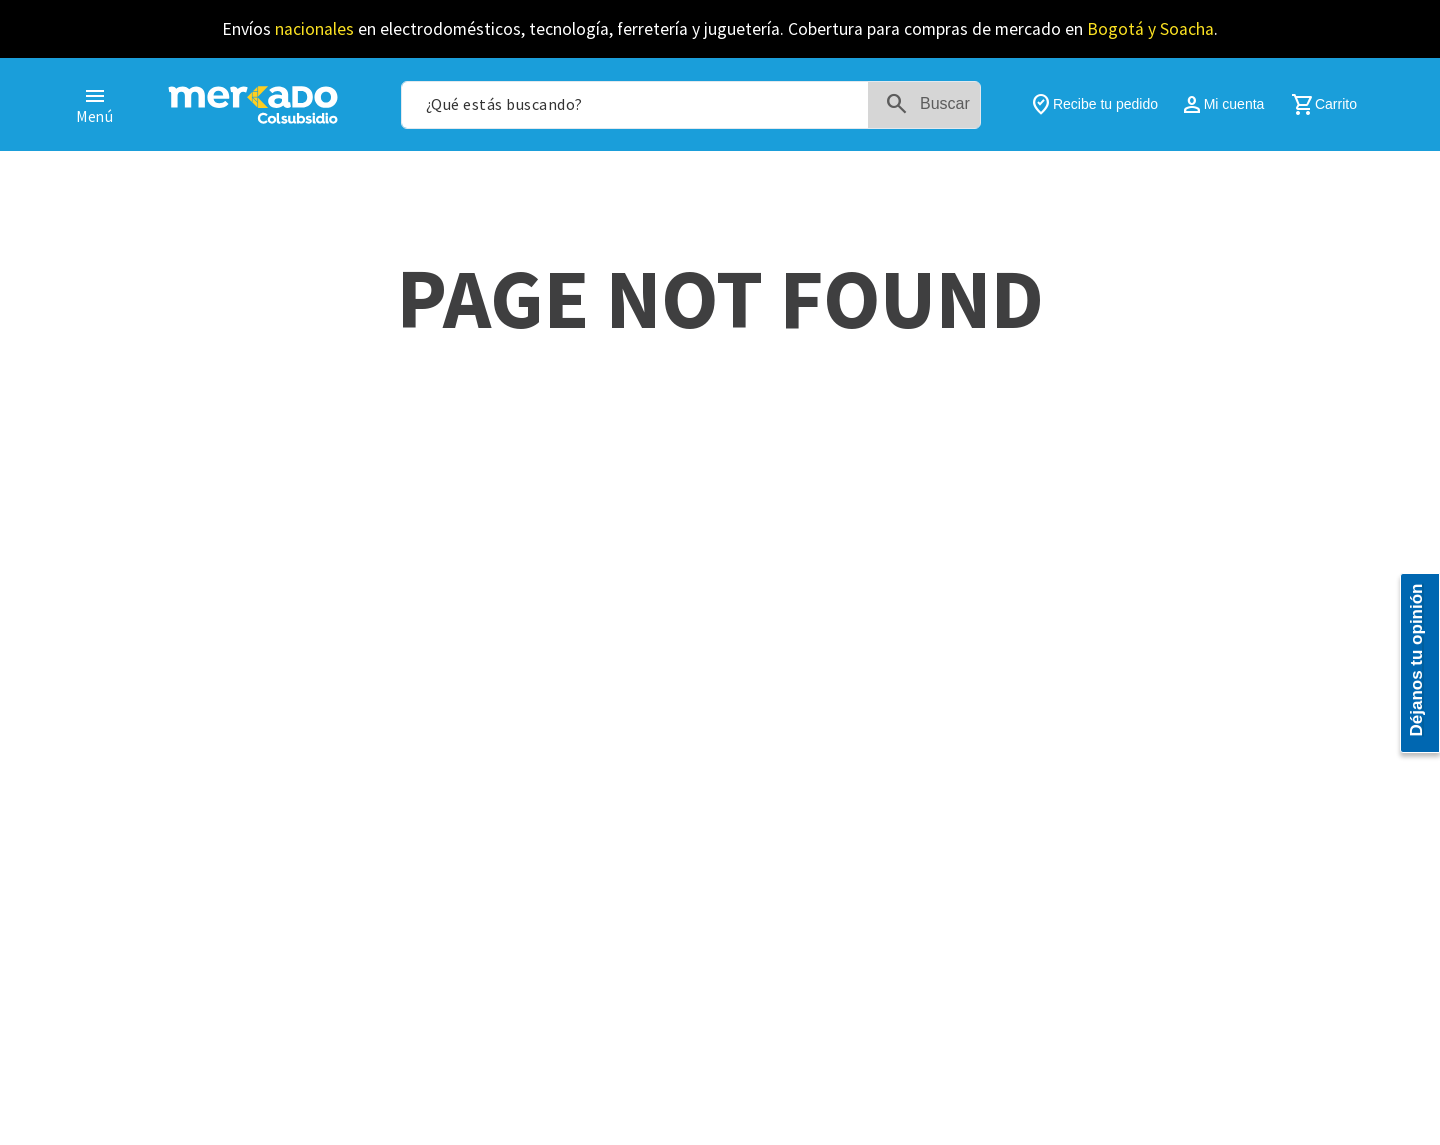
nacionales (314, 29)
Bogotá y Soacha (1150, 29)
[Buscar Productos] (932, 105)
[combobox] (691, 105)
